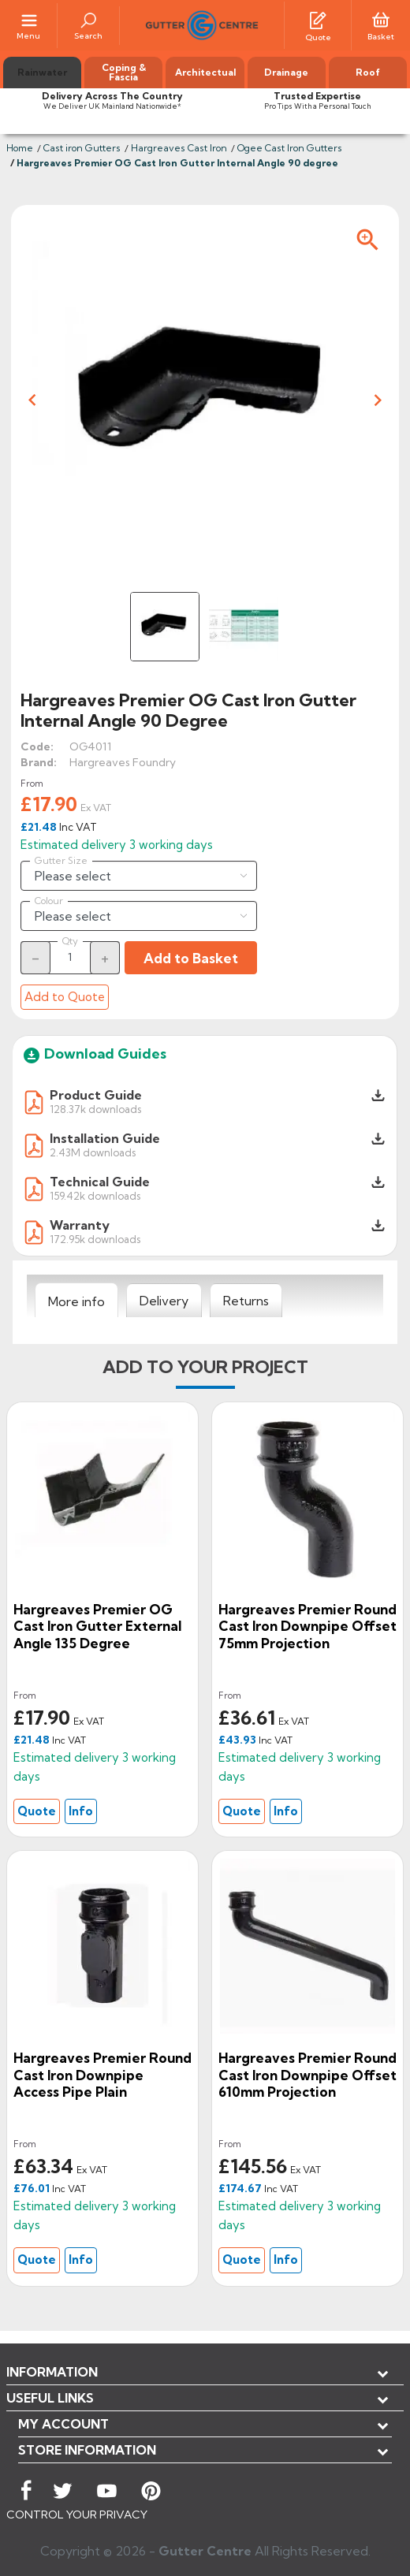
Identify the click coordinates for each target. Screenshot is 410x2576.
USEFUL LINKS (50, 2398)
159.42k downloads (95, 1195)
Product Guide (96, 1095)
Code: (37, 746)
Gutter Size (61, 860)
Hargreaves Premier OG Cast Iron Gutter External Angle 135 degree (97, 1626)
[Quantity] (70, 957)
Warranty (80, 1225)
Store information (87, 2450)
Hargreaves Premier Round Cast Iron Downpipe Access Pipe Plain (102, 2074)
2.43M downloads (93, 1152)
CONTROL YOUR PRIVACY (76, 2514)
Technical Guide (100, 1181)
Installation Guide (105, 1138)
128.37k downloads (95, 1109)
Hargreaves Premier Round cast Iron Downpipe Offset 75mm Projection (307, 1626)
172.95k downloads (95, 1239)
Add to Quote (64, 996)
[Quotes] (317, 19)
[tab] (76, 1300)
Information (52, 2372)
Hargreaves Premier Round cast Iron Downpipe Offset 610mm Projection (307, 2074)
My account (63, 2424)
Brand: (38, 762)
